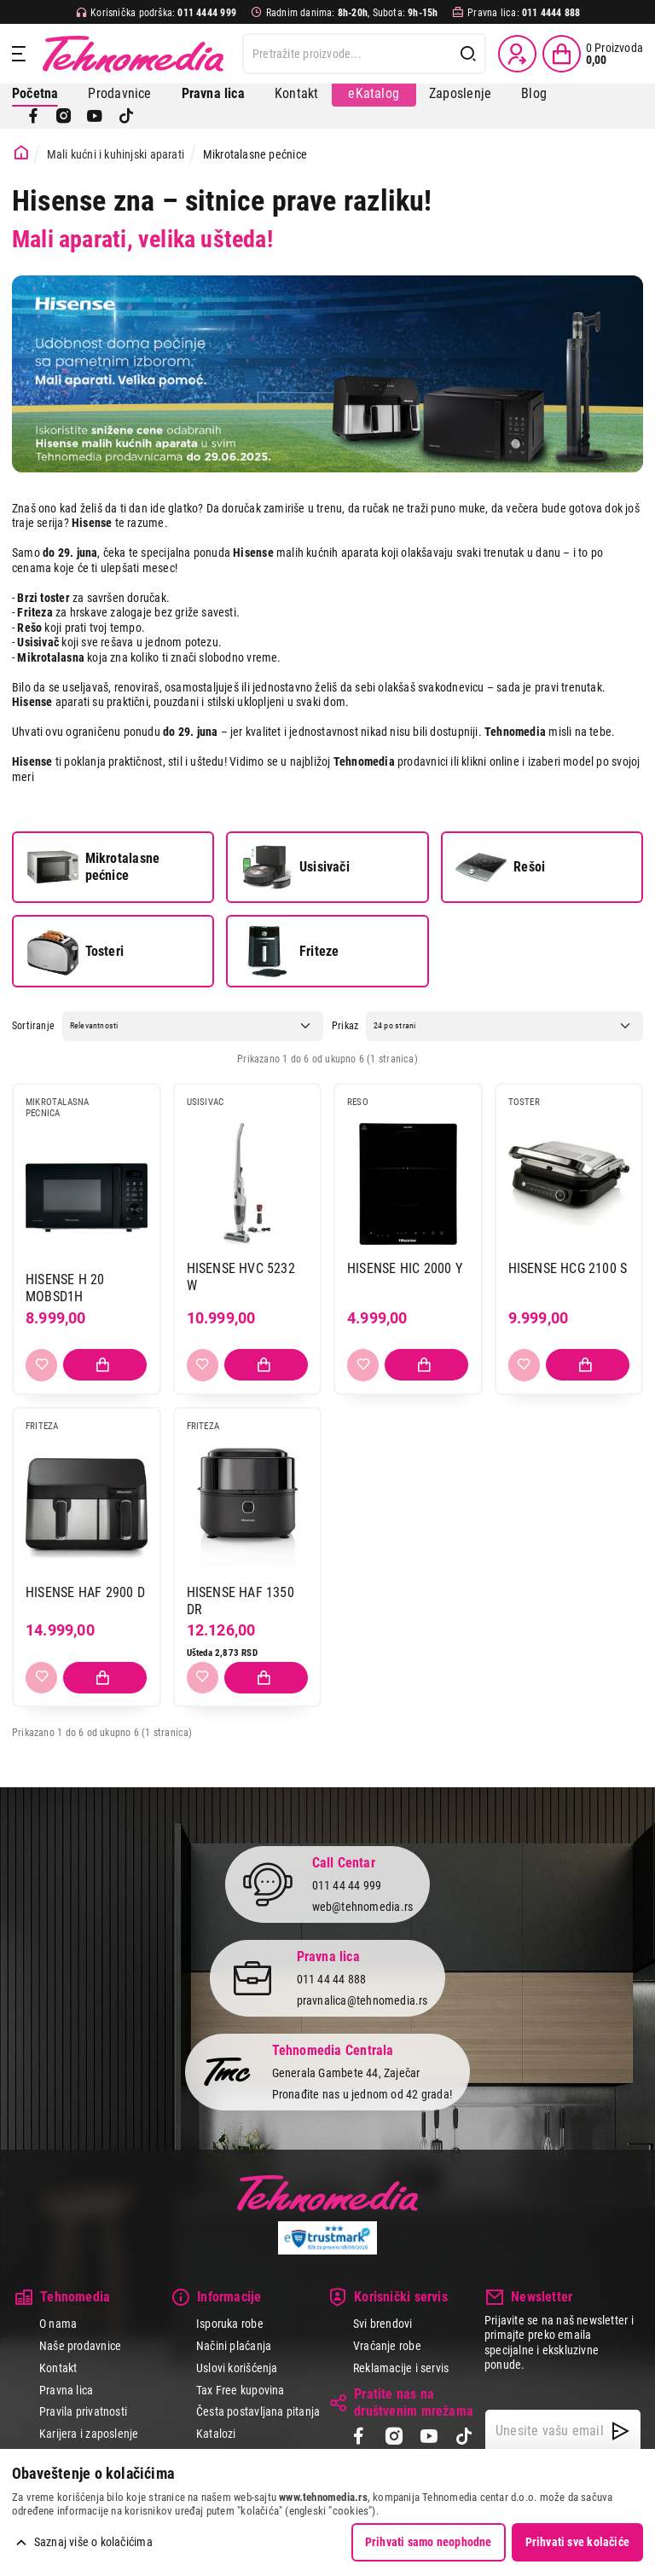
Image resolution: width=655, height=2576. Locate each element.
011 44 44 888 (332, 1979)
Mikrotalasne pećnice (93, 867)
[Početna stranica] (21, 153)
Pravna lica (66, 2390)
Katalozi (216, 2433)
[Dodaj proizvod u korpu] (105, 1365)
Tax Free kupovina (240, 2390)
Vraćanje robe (387, 2346)
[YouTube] (94, 116)
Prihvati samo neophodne (428, 2542)
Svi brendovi (383, 2323)
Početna (35, 93)
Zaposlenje (460, 93)
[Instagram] (64, 116)
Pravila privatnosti (83, 2411)
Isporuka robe (230, 2323)
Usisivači (295, 867)
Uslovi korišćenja (237, 2368)
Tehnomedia (133, 53)
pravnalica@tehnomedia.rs (362, 2000)
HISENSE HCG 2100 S (568, 1268)
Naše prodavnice (80, 2346)
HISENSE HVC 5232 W (241, 1277)
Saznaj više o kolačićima (93, 2542)
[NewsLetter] (620, 2431)
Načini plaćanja (233, 2346)
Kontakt (296, 93)
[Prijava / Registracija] (517, 53)
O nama (58, 2323)
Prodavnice (119, 93)
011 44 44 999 (347, 1885)
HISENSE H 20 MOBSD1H (65, 1288)
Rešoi (500, 867)
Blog (534, 93)
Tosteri (75, 951)
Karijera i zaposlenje (88, 2433)
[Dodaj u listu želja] (41, 1365)
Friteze (290, 951)
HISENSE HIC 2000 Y (404, 1268)
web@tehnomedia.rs (363, 1906)
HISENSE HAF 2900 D (85, 1592)
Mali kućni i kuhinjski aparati (115, 154)
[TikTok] (126, 116)
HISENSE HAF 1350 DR (240, 1601)
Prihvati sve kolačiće (577, 2542)
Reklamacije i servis (401, 2368)
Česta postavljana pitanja (258, 2411)
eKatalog (373, 93)
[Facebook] (33, 116)
